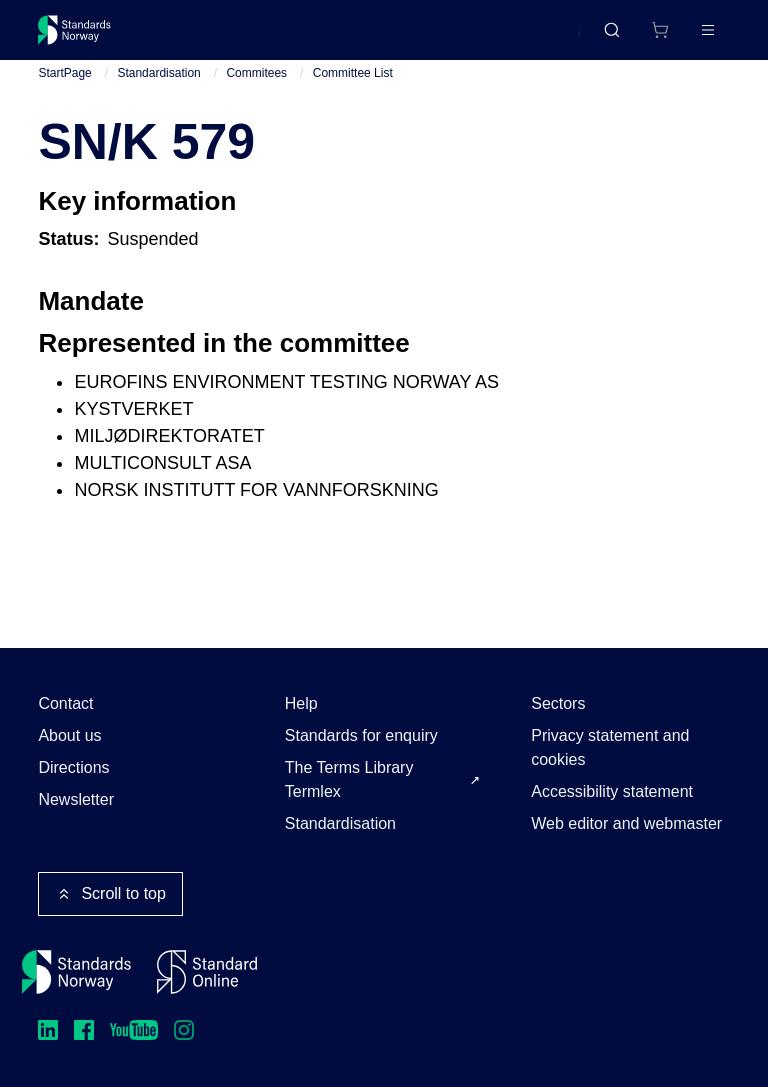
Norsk (541, 39)
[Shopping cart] (618, 38)
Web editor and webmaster (626, 823)
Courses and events (352, 37)
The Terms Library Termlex (349, 779)
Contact (65, 703)
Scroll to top (110, 894)
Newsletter (76, 799)
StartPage (64, 89)
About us (69, 735)
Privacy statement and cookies (610, 747)
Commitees (256, 89)
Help (301, 703)
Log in (691, 37)
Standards (212, 37)
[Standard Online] (207, 972)
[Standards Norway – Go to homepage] (88, 38)
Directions (73, 767)
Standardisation (158, 89)
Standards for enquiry (361, 735)
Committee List (353, 89)
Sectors (558, 703)
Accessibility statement (612, 791)
